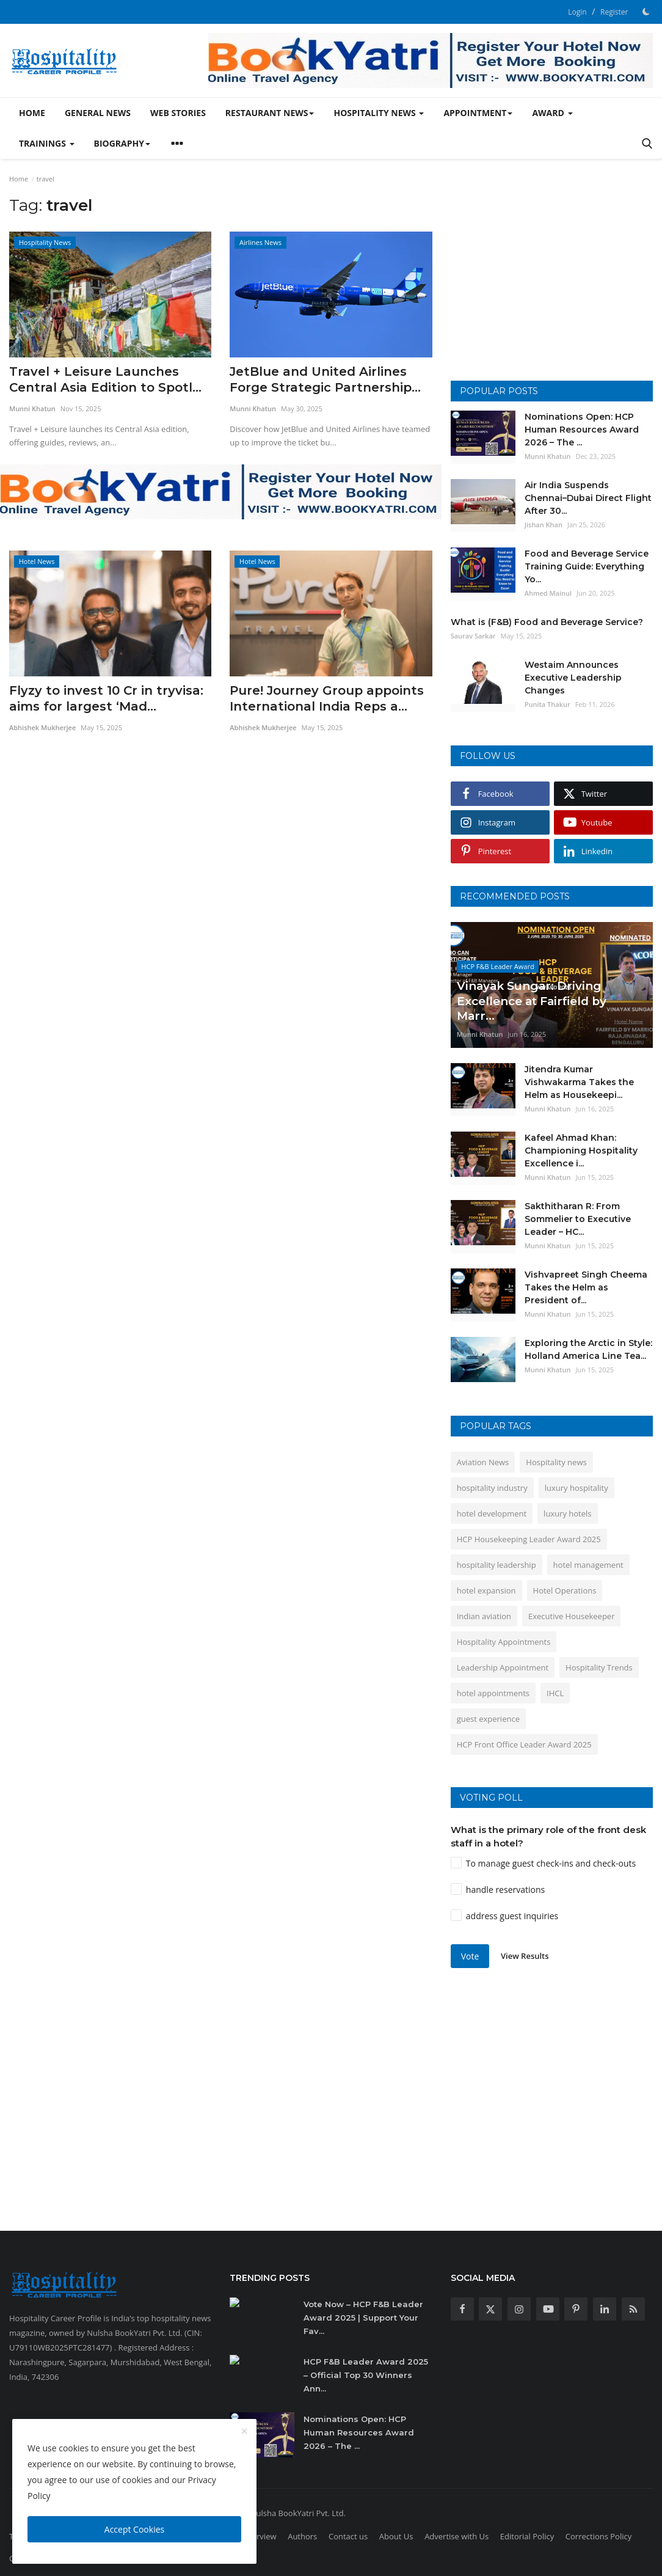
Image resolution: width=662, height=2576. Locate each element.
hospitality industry (492, 1487)
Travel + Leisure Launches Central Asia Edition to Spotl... (105, 379)
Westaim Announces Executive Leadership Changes (573, 677)
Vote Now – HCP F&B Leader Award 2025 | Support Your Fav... (363, 2317)
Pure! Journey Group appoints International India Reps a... (327, 698)
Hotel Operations (565, 1590)
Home (32, 113)
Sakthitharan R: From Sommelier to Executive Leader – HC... (578, 1219)
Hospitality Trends (599, 1667)
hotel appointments (493, 1693)
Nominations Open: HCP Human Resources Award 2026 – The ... (582, 429)
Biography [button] (122, 143)
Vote (470, 1956)
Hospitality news (556, 1462)
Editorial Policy (527, 2536)
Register (614, 12)
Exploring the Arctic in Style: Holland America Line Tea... (588, 1349)
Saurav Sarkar (473, 635)
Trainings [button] (47, 143)
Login (577, 12)
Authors (302, 2536)
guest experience (488, 1718)
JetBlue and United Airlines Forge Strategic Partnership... (325, 379)
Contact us (348, 2536)
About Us (396, 2536)
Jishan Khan (543, 524)
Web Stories (178, 113)
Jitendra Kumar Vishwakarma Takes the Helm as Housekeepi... (579, 1082)
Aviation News (483, 1462)
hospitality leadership (496, 1564)
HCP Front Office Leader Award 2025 (524, 1744)
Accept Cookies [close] (134, 2529)
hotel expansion (486, 1590)
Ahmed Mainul (548, 593)
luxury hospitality (576, 1487)
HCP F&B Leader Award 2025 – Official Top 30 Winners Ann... (366, 2375)
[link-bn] (430, 60)
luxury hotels (567, 1513)
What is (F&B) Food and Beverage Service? (547, 622)
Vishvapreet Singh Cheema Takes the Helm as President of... (586, 1287)
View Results (525, 1955)
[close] (244, 2432)
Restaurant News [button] (270, 113)
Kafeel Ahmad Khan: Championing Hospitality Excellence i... (581, 1150)
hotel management (588, 1564)
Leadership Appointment (502, 1667)
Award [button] (552, 113)
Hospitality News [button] (378, 113)
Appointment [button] (477, 113)
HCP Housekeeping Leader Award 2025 (529, 1539)
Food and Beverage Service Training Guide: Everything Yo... (587, 566)
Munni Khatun (32, 408)
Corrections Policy (598, 2536)
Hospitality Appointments (504, 1641)
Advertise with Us (456, 2536)
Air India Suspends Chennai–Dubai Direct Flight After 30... (588, 498)
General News (98, 113)
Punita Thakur (547, 704)
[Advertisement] (553, 282)
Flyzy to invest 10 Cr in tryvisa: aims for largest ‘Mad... (106, 698)
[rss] (633, 2309)
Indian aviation (484, 1616)
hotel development (491, 1513)
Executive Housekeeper (571, 1616)
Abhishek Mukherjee (42, 727)
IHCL (555, 1693)
